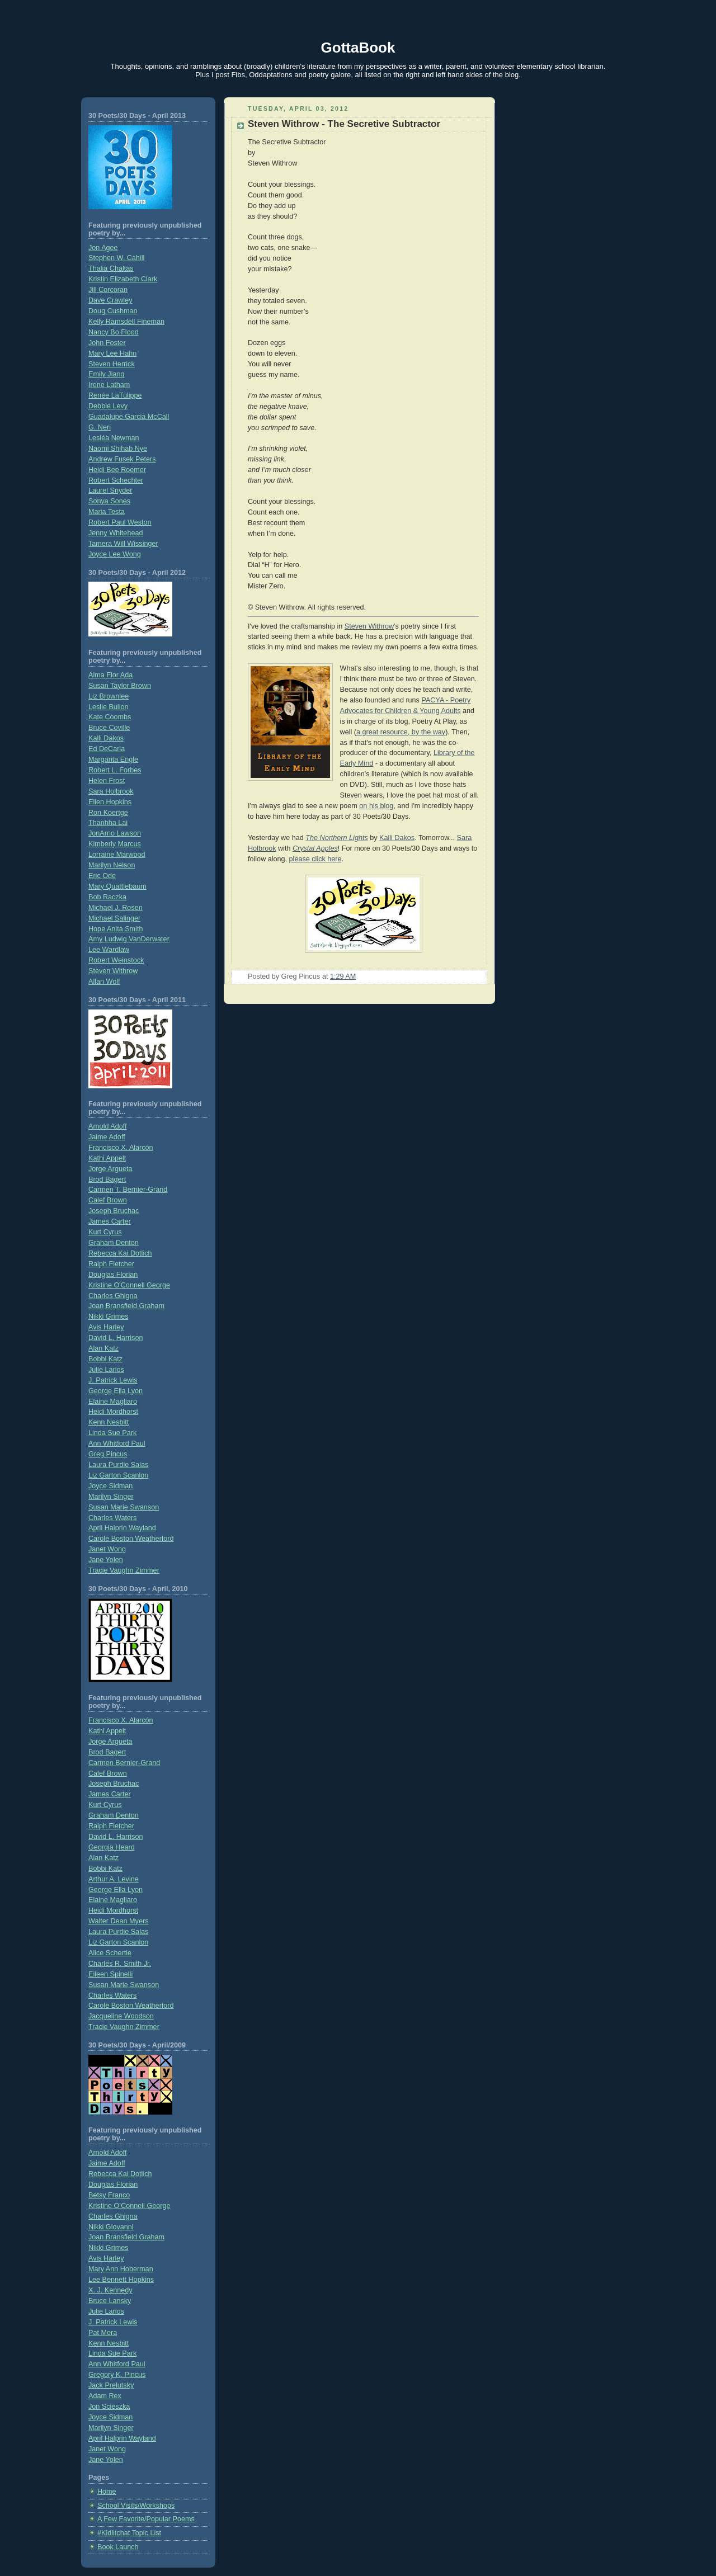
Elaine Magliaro (112, 1401)
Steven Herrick (111, 364)
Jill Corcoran (108, 290)
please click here (315, 859)
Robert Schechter (115, 480)
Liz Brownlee (108, 696)
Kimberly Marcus (114, 844)
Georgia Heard (111, 1847)
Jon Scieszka (109, 2406)
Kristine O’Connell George (129, 2206)
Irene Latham (109, 385)
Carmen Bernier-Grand (124, 1763)
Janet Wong (107, 1549)
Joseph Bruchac (113, 1211)
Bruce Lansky (109, 2301)
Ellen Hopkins (109, 802)
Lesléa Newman (113, 438)
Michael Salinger (114, 918)
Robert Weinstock (116, 960)
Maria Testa (106, 512)
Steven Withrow (113, 971)
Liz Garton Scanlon (118, 1475)
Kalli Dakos (106, 738)
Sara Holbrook (111, 791)
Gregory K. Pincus (116, 2375)
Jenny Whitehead (115, 533)
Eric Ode (102, 876)
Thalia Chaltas (111, 268)
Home (106, 2491)
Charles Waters (112, 1518)
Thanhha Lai (108, 823)
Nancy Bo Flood (113, 332)
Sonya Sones (109, 501)
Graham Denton (113, 1243)
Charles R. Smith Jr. (119, 1964)
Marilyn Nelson (111, 865)
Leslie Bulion (108, 707)
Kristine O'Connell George (129, 1285)
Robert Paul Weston (120, 522)
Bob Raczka (107, 897)
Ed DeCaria (106, 749)
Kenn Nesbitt (108, 1422)
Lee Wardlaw (108, 950)
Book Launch (118, 2547)
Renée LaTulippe (115, 395)
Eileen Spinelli (110, 1974)
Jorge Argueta (110, 1169)
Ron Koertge (108, 813)
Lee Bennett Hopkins (121, 2280)
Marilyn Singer (111, 1497)
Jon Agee (103, 248)
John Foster (107, 343)
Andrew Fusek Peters (122, 459)
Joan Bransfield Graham (126, 1306)
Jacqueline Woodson (121, 2016)
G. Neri (99, 427)
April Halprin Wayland (122, 1528)
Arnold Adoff (107, 1126)
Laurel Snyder (110, 490)
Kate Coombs (109, 717)
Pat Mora (102, 2333)
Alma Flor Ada (110, 675)
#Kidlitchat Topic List (129, 2533)
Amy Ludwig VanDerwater (128, 939)
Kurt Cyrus (105, 1232)
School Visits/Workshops (136, 2505)
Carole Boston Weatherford (131, 1538)
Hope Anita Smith (115, 929)
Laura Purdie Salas (118, 1465)
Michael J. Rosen (115, 908)
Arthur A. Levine (113, 1879)
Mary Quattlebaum (117, 886)
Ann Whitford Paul (116, 1443)
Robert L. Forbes (115, 770)
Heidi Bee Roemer (117, 470)
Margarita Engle (113, 759)
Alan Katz (103, 1348)
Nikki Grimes (108, 1316)
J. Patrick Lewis (113, 1380)
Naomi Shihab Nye (117, 448)
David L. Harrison (115, 1338)
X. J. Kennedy (110, 2290)
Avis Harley (106, 1327)
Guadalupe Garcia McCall (128, 417)
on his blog (376, 806)
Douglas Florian (113, 1274)
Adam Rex (104, 2396)
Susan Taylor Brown (119, 686)
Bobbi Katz (105, 1359)
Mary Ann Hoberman (120, 2269)
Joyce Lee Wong (114, 554)
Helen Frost (106, 781)
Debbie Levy (108, 406)
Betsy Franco (109, 2195)
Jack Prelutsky (111, 2385)
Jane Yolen (105, 1560)
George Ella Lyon (115, 1391)
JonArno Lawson (114, 833)
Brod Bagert (107, 1179)
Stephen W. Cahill (116, 258)
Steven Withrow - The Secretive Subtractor (344, 124)
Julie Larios (106, 1370)
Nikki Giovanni (111, 2227)
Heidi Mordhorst (113, 1412)
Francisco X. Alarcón (120, 1148)
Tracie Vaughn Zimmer (123, 1570)
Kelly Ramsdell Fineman (126, 321)
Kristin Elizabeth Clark (122, 279)
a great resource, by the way (400, 732)
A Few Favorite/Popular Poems (146, 2519)
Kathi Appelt (107, 1158)
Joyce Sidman (110, 1486)
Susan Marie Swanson (123, 1507)
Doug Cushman (113, 311)
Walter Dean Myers (118, 1921)
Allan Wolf (104, 981)
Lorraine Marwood (116, 854)
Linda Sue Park (112, 1433)
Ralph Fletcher (111, 1264)
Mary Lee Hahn (112, 353)
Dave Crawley (110, 300)
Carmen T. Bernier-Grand (127, 1189)
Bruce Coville (109, 728)
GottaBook (358, 47)
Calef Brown (107, 1200)
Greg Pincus (107, 1454)
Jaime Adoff (106, 1137)
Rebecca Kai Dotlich (120, 1253)
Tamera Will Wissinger (123, 544)
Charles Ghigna (113, 1296)
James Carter (109, 1221)
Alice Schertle (109, 1953)
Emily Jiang (106, 374)
